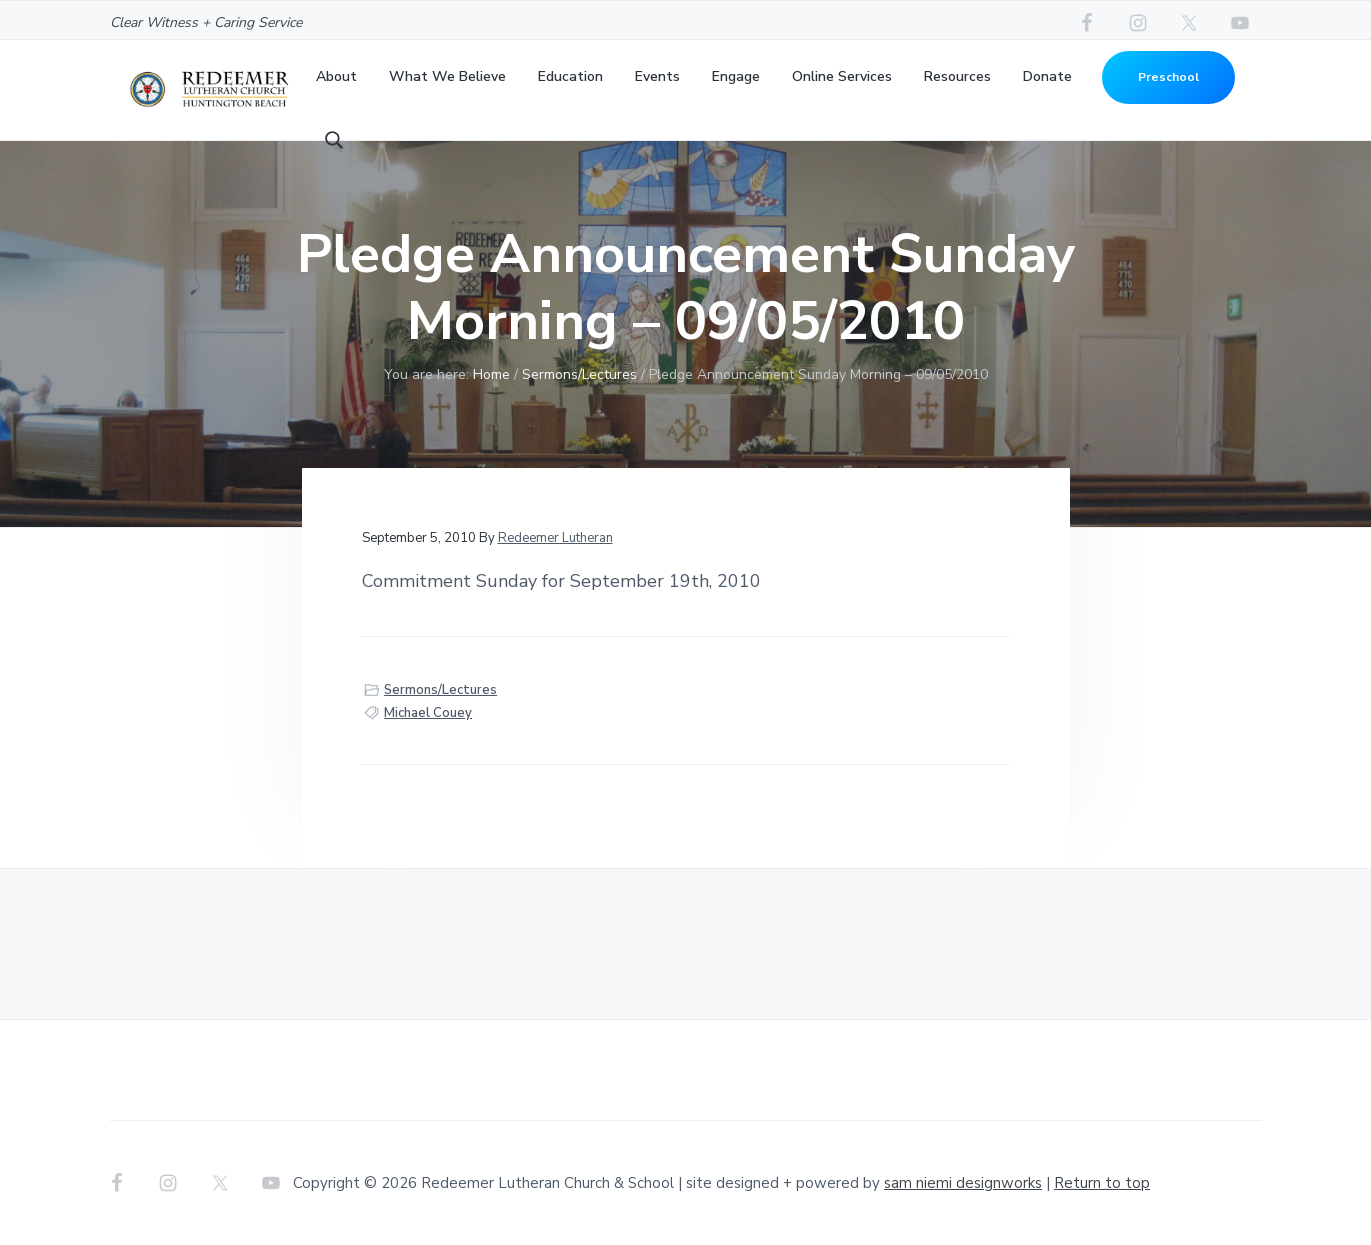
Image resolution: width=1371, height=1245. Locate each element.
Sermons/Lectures (440, 690)
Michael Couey (428, 713)
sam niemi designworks (963, 1183)
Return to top (1102, 1183)
